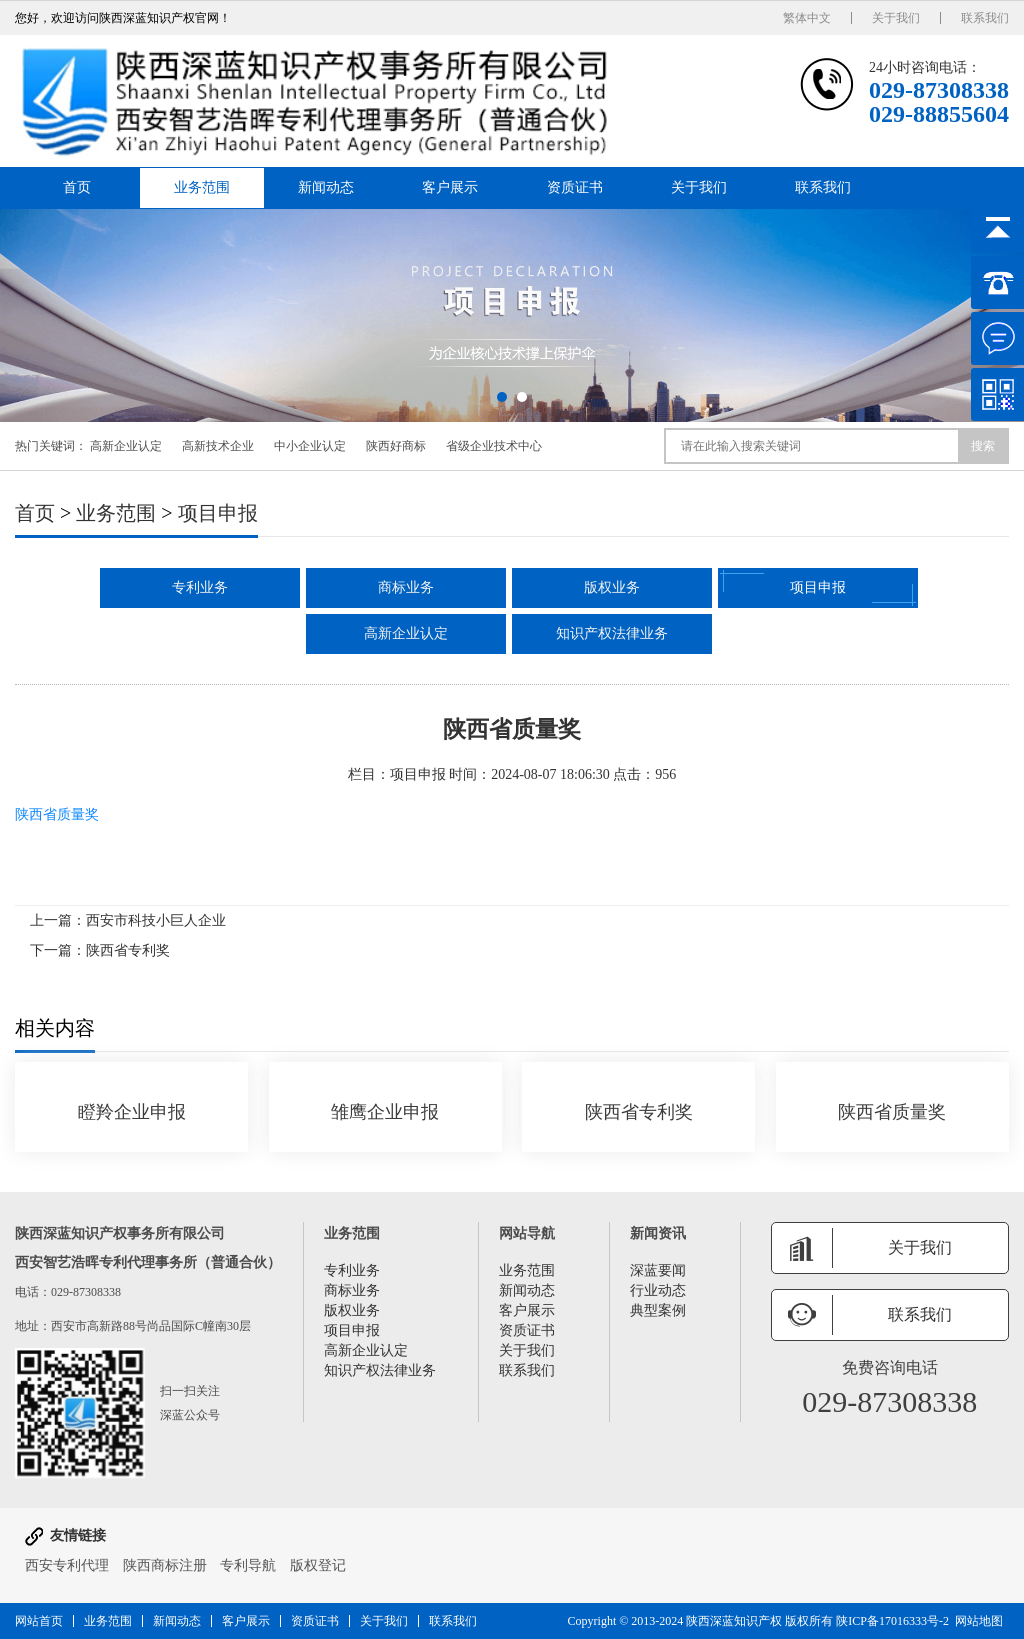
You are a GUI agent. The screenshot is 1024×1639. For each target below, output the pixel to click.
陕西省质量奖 (57, 814)
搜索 (983, 446)
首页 (77, 187)
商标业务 (406, 587)
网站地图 (979, 1621)
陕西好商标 (396, 446)
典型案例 (658, 1310)
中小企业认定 (310, 446)
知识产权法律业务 (612, 633)
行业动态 (658, 1290)
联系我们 (985, 18)
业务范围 (202, 187)
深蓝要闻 (658, 1270)
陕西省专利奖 (128, 950)
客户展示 (450, 187)
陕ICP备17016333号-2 (892, 1621)
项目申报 (218, 513)
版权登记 (318, 1565)
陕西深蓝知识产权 (734, 1621)
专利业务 (200, 587)
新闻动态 (326, 187)
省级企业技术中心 (494, 446)
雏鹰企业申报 (385, 1112)
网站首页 (39, 1621)
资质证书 (575, 187)
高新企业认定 (126, 446)
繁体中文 (807, 18)
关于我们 (896, 18)
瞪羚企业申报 (132, 1112)
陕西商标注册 (165, 1565)
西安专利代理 (67, 1565)
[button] (502, 397)
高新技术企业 (218, 446)
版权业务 (612, 587)
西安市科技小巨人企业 (156, 920)
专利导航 (248, 1565)
